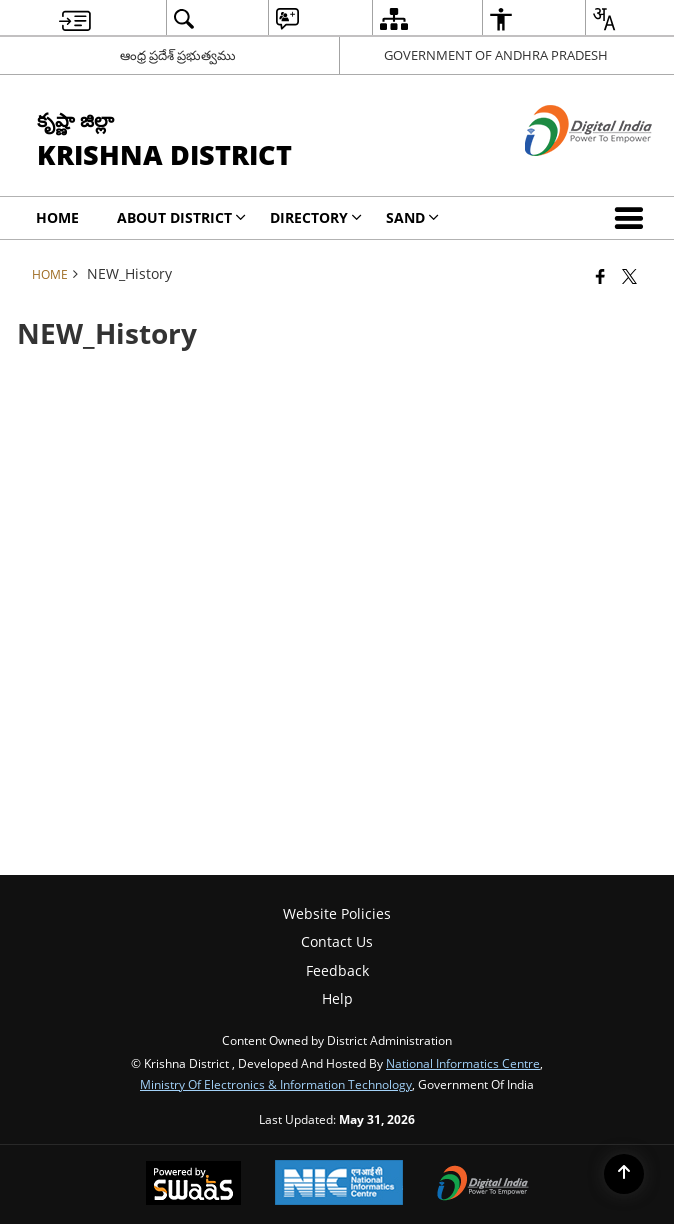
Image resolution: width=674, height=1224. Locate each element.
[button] (633, 218)
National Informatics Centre (463, 1063)
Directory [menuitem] (316, 217)
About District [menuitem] (181, 217)
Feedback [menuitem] (337, 970)
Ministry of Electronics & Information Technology (276, 1084)
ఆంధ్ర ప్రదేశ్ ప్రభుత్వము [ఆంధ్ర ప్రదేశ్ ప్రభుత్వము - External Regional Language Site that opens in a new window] (178, 55)
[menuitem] (75, 18)
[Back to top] (624, 1174)
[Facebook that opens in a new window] (600, 276)
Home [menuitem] (57, 217)
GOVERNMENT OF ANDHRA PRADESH (496, 55)
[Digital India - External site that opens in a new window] (563, 172)
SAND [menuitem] (412, 217)
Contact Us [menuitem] (337, 941)
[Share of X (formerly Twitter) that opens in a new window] (629, 276)
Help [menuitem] (337, 998)
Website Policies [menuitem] (337, 913)
